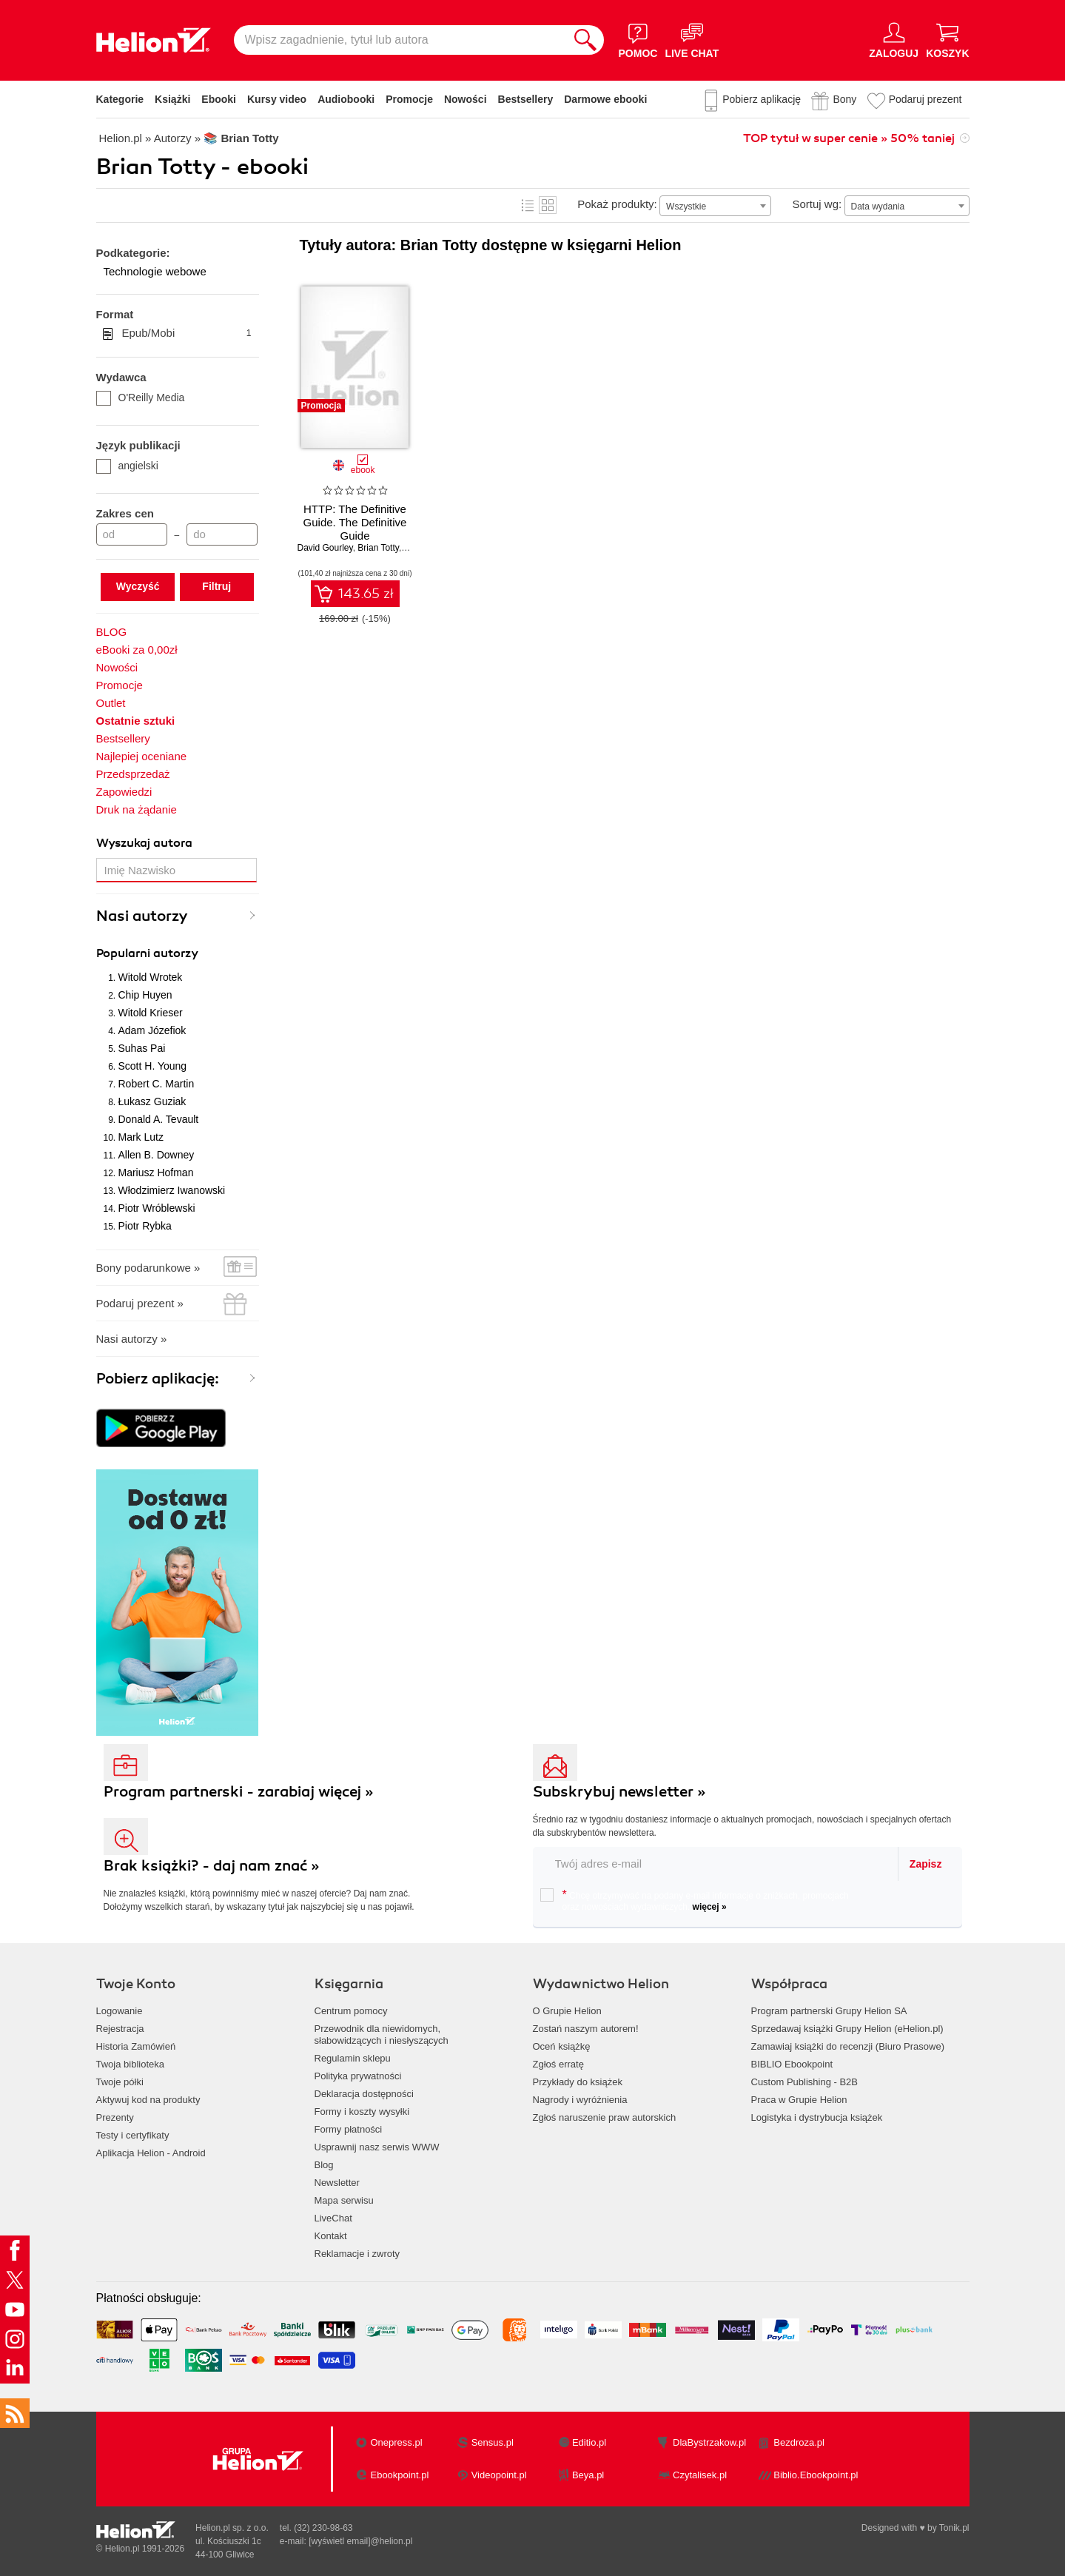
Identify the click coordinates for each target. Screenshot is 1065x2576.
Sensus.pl (492, 2442)
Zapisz (926, 1864)
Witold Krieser (150, 1013)
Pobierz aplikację (761, 99)
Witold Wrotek (150, 977)
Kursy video (276, 99)
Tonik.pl (954, 2528)
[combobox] (715, 205)
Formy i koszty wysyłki (362, 2111)
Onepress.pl (396, 2442)
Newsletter (337, 2182)
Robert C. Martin (156, 1084)
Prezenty (115, 2117)
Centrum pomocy (351, 2010)
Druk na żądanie (136, 809)
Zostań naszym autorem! (586, 2028)
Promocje (409, 99)
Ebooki (218, 99)
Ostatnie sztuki (135, 720)
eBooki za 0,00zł (137, 649)
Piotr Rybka (145, 1226)
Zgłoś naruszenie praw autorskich (604, 2117)
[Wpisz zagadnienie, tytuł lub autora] (400, 40)
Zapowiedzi (124, 791)
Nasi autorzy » (131, 1338)
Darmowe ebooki (605, 99)
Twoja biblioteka (130, 2064)
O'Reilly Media (140, 397)
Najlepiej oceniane (141, 756)
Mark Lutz (141, 1137)
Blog (324, 2164)
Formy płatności (349, 2129)
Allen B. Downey (156, 1155)
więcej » (710, 1907)
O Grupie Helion (567, 2010)
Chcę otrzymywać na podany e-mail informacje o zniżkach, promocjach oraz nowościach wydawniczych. (694, 1900)
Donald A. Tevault (158, 1119)
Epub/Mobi (187, 333)
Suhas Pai (142, 1048)
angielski (127, 465)
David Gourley (325, 548)
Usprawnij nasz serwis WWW (377, 2147)
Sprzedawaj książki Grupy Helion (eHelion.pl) (847, 2028)
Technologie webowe (155, 271)
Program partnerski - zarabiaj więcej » (239, 1791)
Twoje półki (120, 2081)
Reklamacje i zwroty (357, 2253)
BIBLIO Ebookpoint (792, 2064)
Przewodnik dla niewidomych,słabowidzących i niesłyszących (381, 2034)
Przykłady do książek (577, 2081)
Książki (172, 99)
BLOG (111, 631)
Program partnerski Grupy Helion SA (829, 2010)
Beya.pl (588, 2475)
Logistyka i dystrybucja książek (817, 2117)
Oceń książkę (562, 2046)
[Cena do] (222, 534)
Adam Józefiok (152, 1030)
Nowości (465, 99)
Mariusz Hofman (156, 1172)
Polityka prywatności (358, 2076)
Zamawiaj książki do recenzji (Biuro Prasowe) (848, 2046)
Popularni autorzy (147, 953)
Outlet (111, 703)
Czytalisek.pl (700, 2475)
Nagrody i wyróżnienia (580, 2099)
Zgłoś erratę (558, 2064)
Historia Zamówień (136, 2046)
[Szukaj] (585, 40)
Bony (844, 99)
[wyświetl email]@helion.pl (360, 2541)
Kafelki (548, 205)
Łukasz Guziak (152, 1101)
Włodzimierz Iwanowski (172, 1190)
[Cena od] (131, 534)
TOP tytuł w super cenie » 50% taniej (849, 138)
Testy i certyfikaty (132, 2135)
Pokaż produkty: (617, 204)
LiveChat (333, 2218)
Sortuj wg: (816, 204)
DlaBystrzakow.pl (709, 2442)
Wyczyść (138, 586)
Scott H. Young (152, 1066)
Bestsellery (526, 99)
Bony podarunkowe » (148, 1267)
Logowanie (119, 2010)
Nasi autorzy (142, 916)
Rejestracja (120, 2028)
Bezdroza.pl (798, 2442)
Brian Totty (378, 548)
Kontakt (331, 2235)
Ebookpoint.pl (399, 2475)
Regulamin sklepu (353, 2058)
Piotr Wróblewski (156, 1208)
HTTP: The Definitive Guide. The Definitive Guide (355, 522)
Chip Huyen (145, 995)
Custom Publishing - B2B (805, 2081)
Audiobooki (346, 99)
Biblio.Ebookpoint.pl (815, 2475)
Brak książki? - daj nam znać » (212, 1865)
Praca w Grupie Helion (799, 2099)
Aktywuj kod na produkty (148, 2099)
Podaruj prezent (925, 99)
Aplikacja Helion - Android (151, 2153)
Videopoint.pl (499, 2475)
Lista (528, 205)
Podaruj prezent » (140, 1303)
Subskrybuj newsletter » (619, 1791)
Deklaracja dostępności (364, 2093)
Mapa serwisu (344, 2200)
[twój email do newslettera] (716, 1863)
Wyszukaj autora (144, 843)
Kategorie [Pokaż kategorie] (120, 99)
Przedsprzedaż (133, 774)
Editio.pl (589, 2442)
